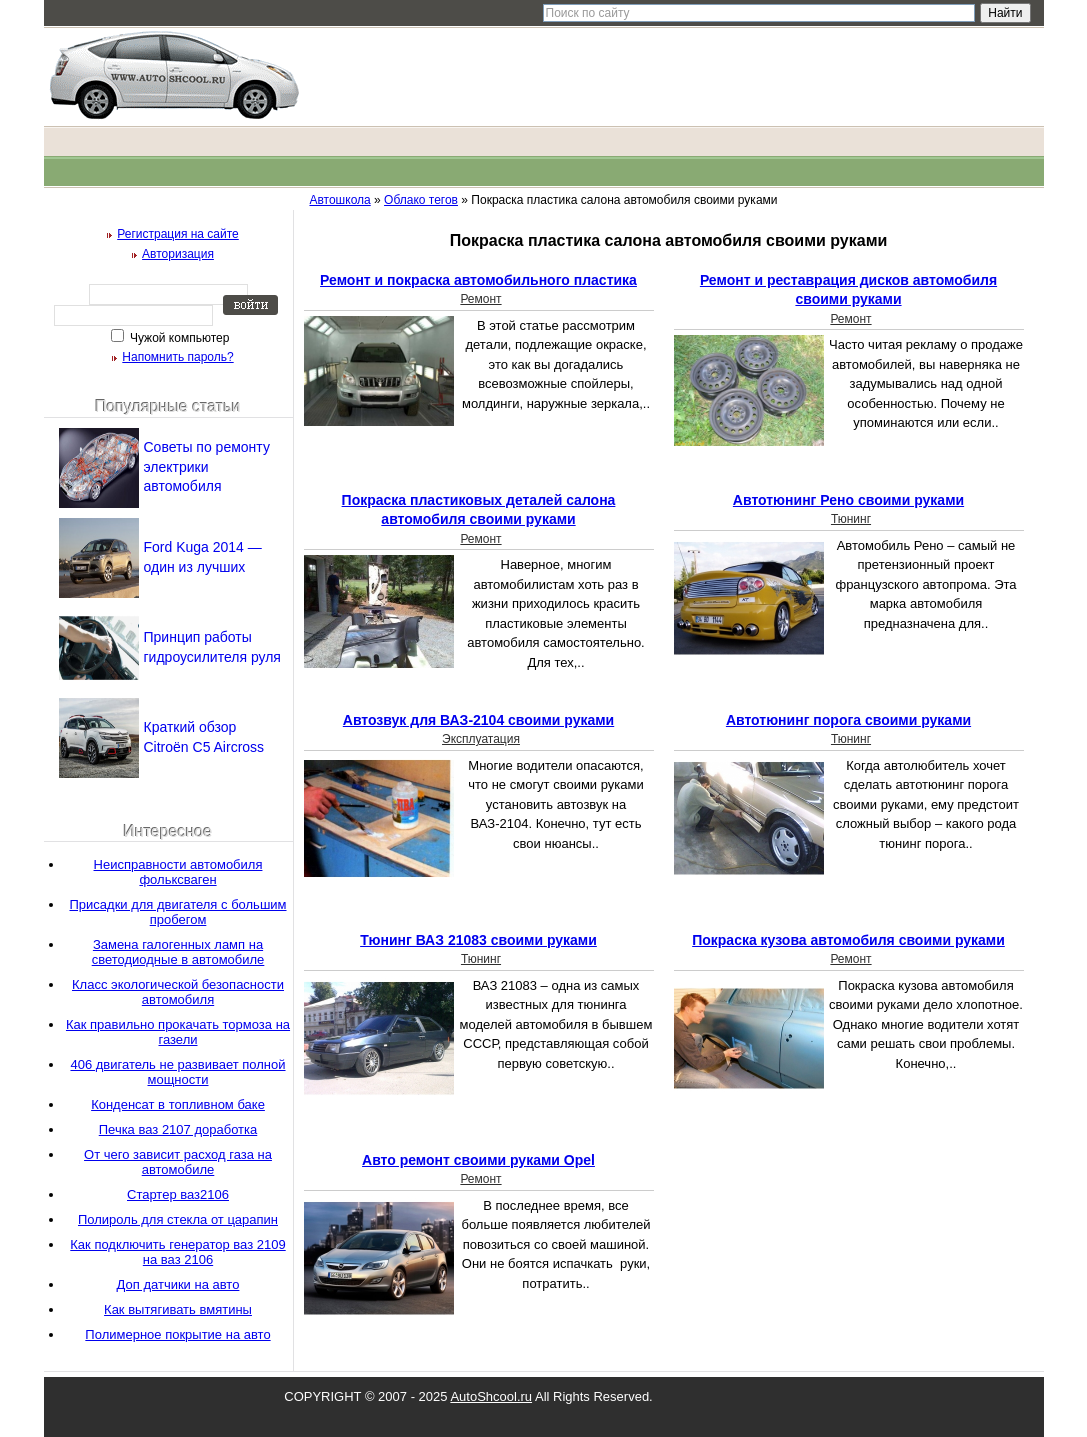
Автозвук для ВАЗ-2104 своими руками (478, 720)
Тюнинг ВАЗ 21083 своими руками (478, 940)
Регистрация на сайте (178, 234)
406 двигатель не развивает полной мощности (177, 1072)
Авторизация (178, 254)
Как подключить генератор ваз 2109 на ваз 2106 (177, 1252)
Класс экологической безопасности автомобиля (178, 992)
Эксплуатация (481, 739)
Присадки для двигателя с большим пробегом (177, 912)
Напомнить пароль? (177, 357)
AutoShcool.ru (491, 1396)
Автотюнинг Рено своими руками (848, 500)
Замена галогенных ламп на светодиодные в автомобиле (178, 952)
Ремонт (480, 299)
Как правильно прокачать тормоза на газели (178, 1032)
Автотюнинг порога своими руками (848, 720)
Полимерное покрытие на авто (177, 1334)
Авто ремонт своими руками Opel (478, 1160)
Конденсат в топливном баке (178, 1104)
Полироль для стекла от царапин (178, 1219)
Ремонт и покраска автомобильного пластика (478, 280)
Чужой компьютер (178, 338)
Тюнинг (851, 519)
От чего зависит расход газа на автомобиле (178, 1162)
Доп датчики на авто (178, 1284)
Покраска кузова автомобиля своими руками (848, 940)
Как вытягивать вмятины (178, 1309)
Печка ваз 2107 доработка (178, 1129)
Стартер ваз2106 (178, 1194)
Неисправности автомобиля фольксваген (178, 872)
